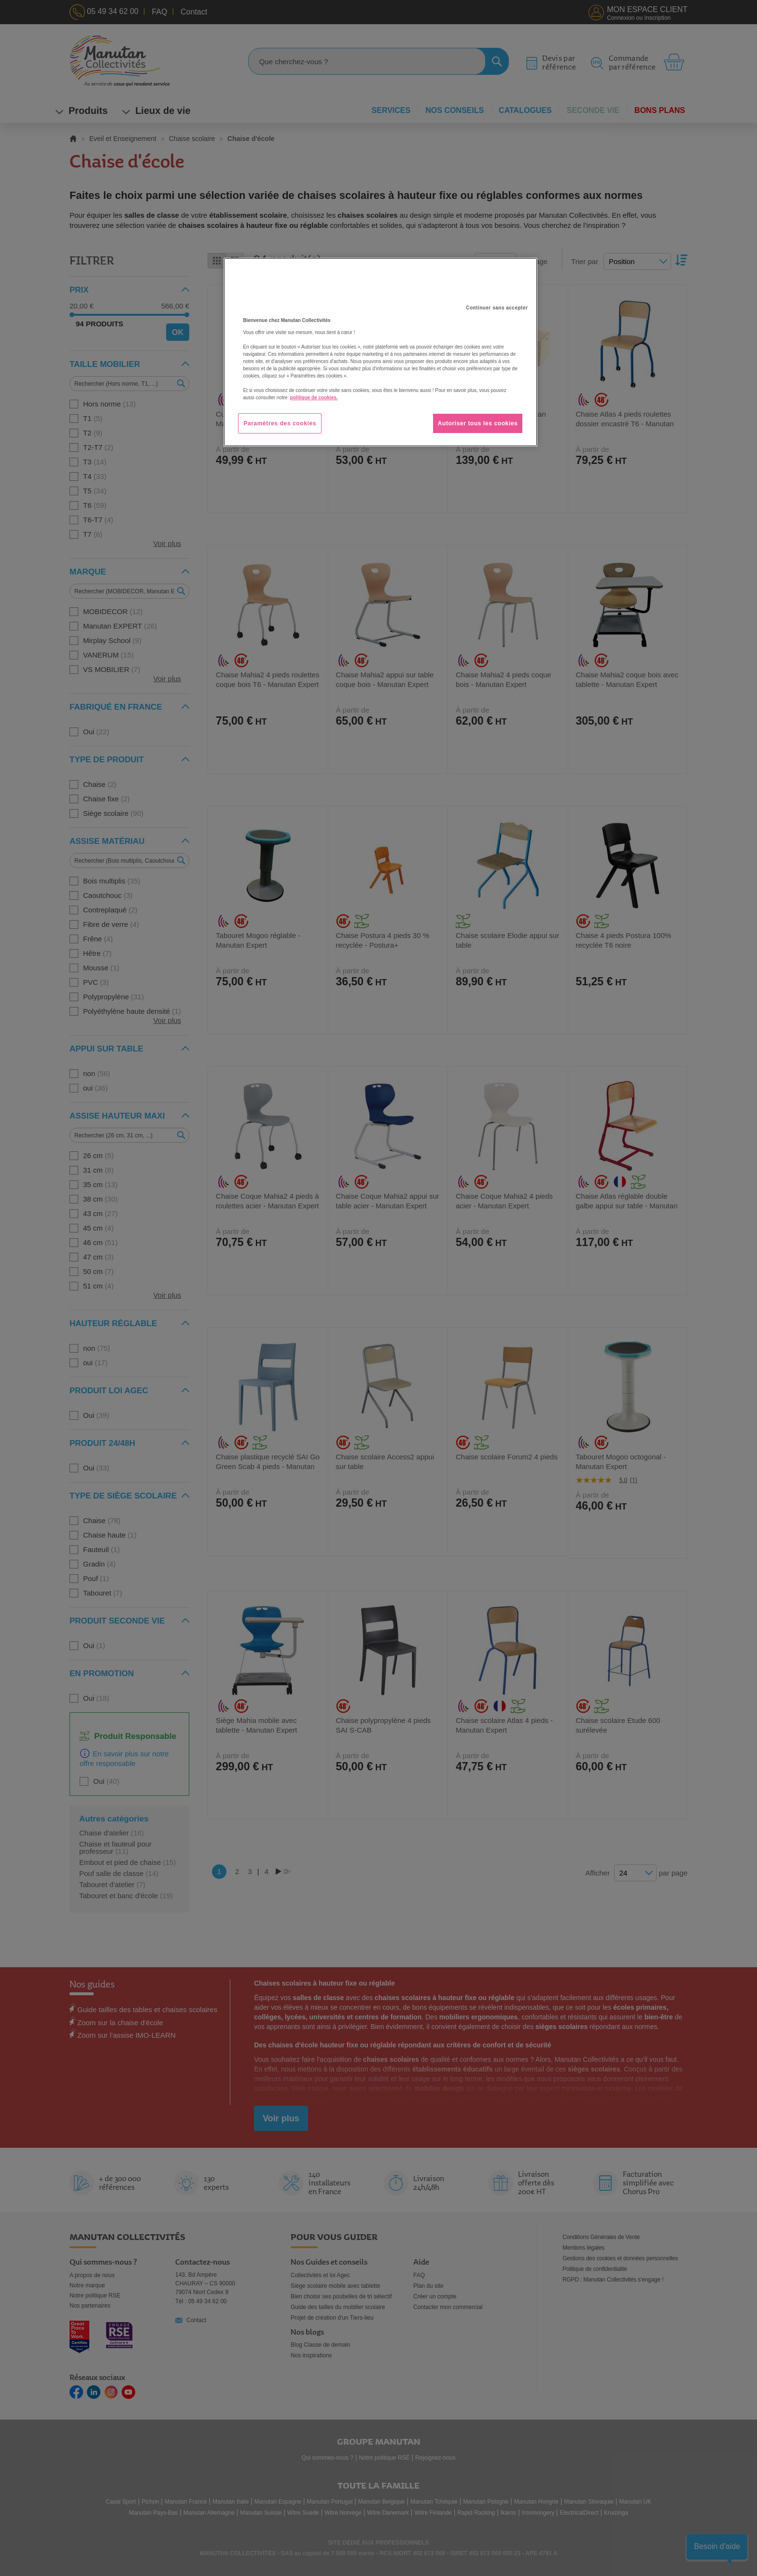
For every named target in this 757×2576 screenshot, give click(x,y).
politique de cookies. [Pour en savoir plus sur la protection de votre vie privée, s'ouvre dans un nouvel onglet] (314, 397)
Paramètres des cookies (279, 423)
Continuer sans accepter (497, 307)
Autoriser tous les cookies (478, 423)
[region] (380, 352)
